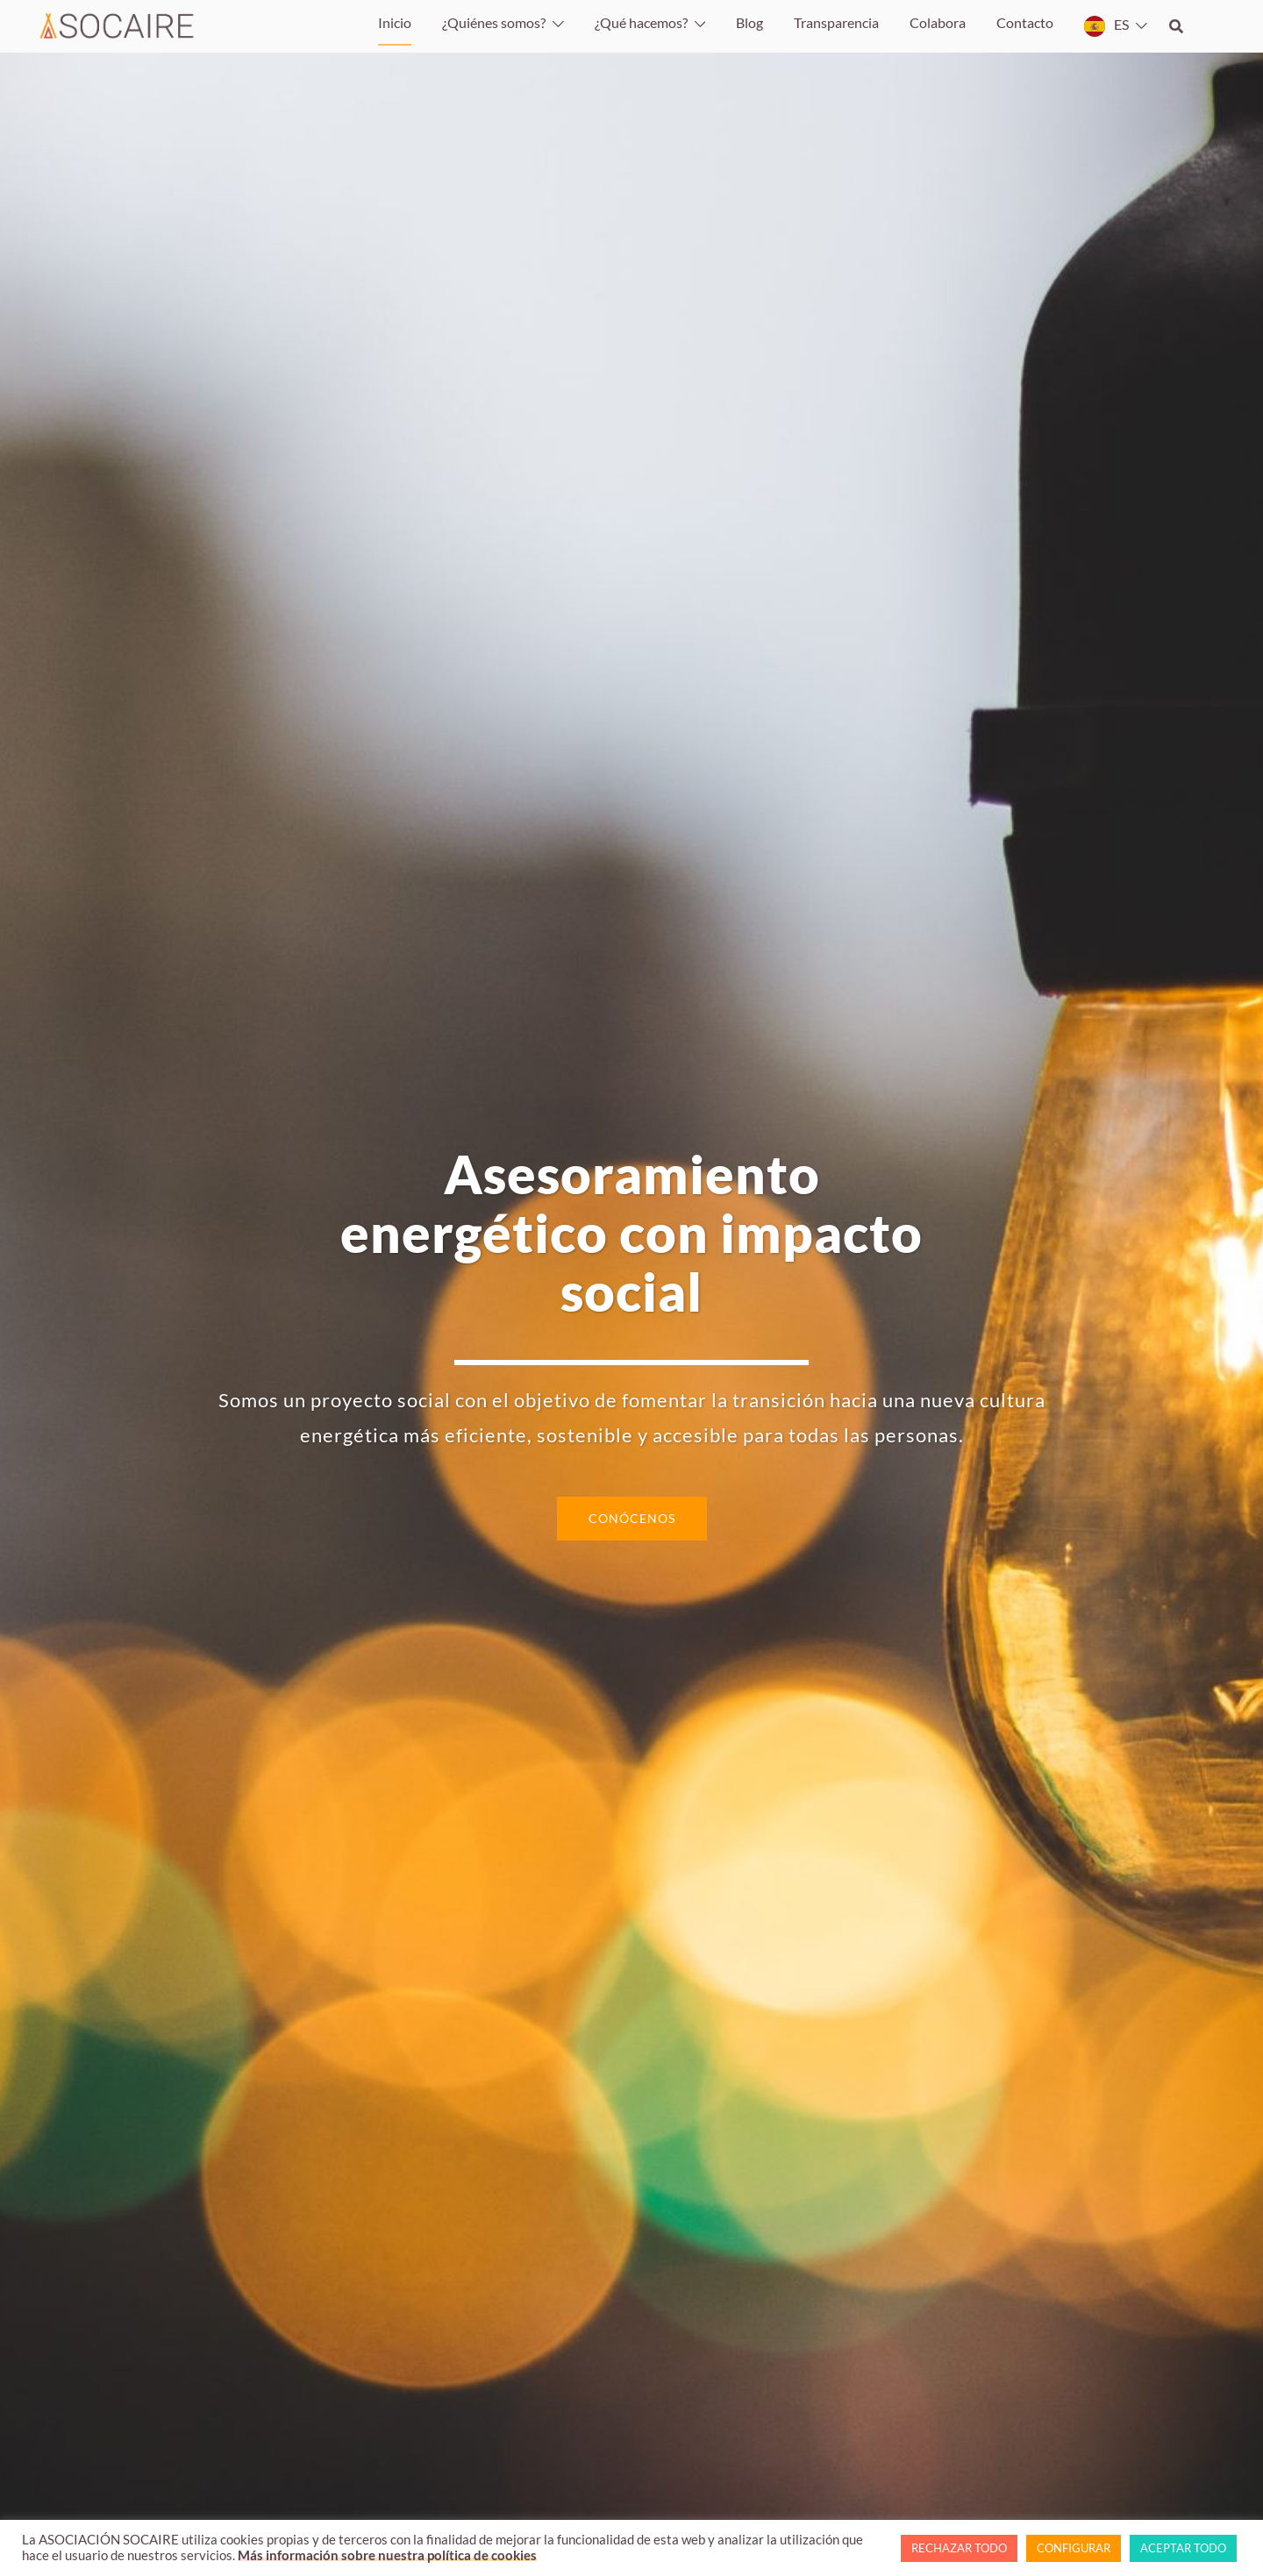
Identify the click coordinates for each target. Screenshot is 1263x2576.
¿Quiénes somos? (494, 22)
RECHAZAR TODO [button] (959, 2548)
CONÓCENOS (632, 1518)
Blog (749, 22)
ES (1121, 24)
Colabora (938, 22)
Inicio (394, 22)
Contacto (1024, 22)
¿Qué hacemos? (641, 22)
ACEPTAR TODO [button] (1183, 2548)
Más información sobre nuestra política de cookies (387, 2555)
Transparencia (836, 22)
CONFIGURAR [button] (1073, 2548)
